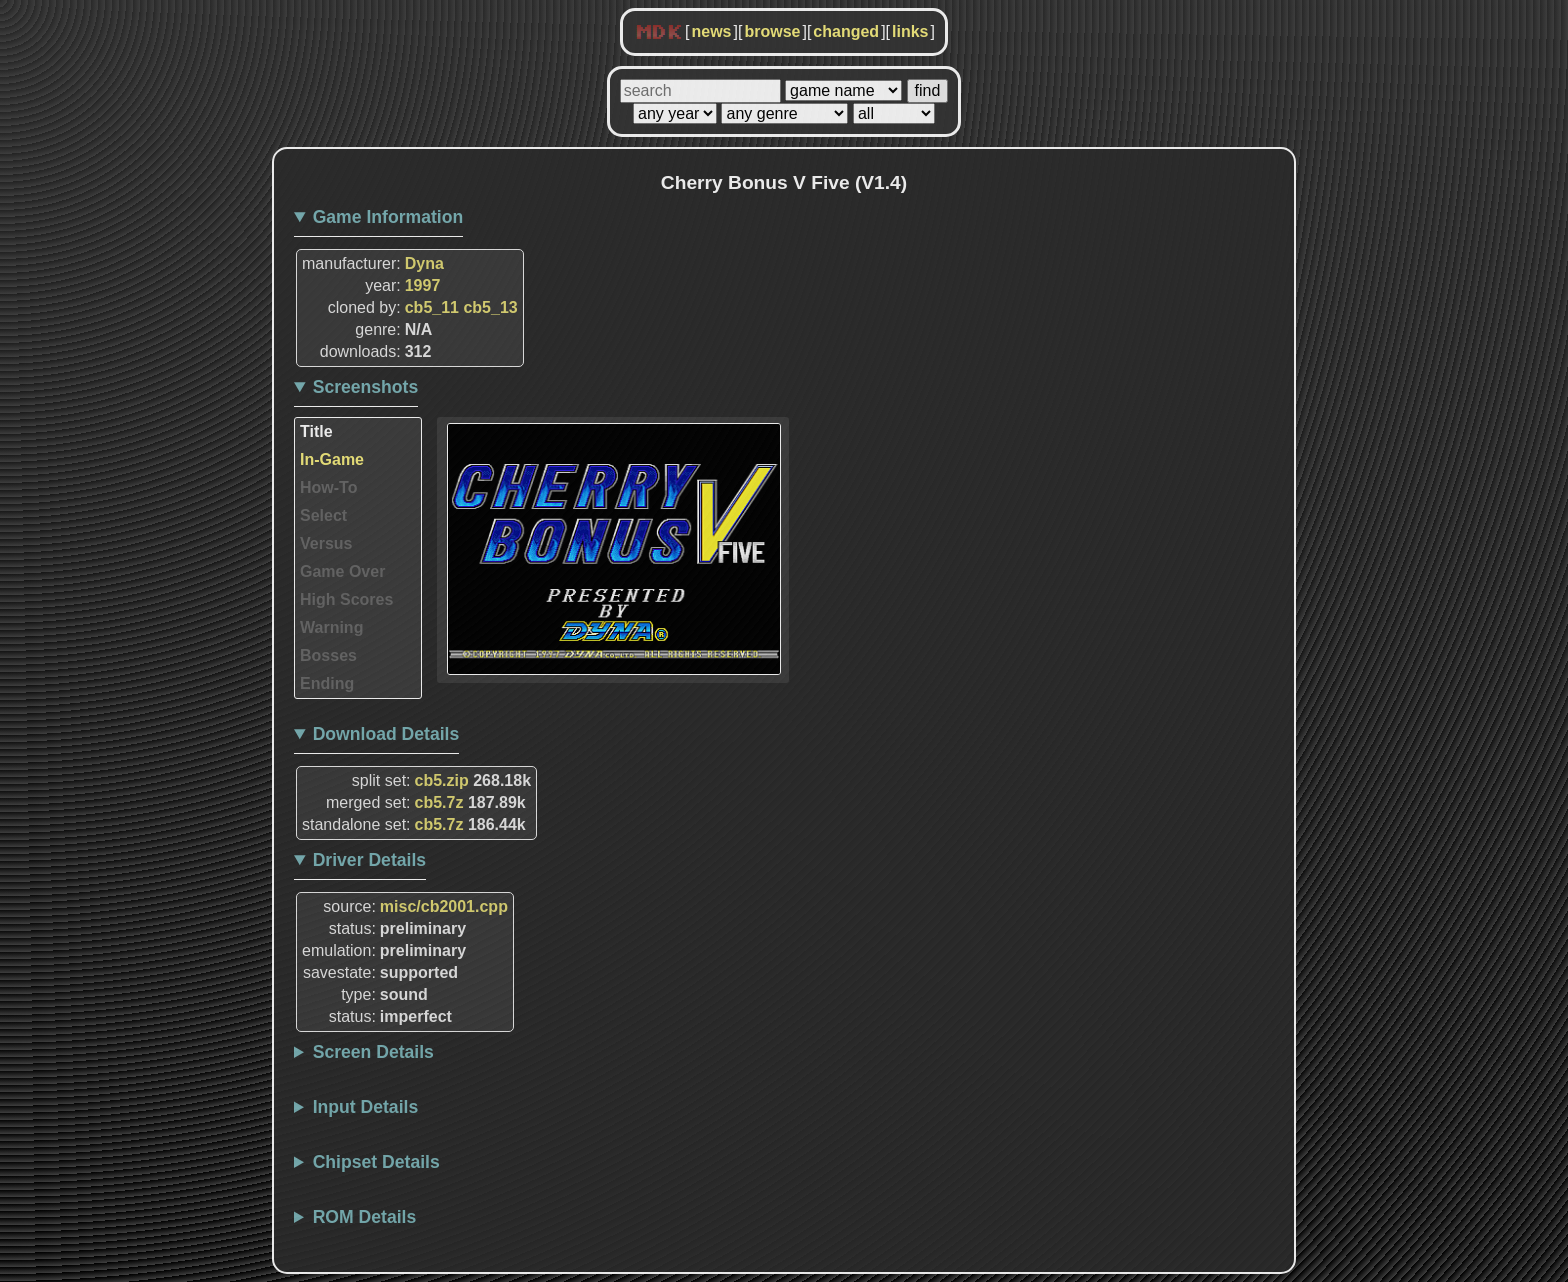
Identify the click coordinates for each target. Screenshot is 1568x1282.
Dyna (424, 263)
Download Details (386, 734)
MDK (659, 33)
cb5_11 (432, 307)
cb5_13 (490, 307)
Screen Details (373, 1052)
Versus (326, 543)
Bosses (328, 655)
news (711, 31)
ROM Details (365, 1217)
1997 (423, 285)
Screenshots (366, 387)
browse (772, 31)
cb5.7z (439, 802)
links (910, 31)
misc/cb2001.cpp (444, 906)
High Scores (346, 599)
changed (846, 31)
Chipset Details (376, 1162)
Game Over (342, 571)
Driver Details (369, 860)
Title (316, 431)
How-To (328, 487)
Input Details (366, 1107)
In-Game (332, 459)
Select (323, 515)
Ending (327, 683)
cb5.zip (442, 780)
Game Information (388, 217)
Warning (331, 627)
